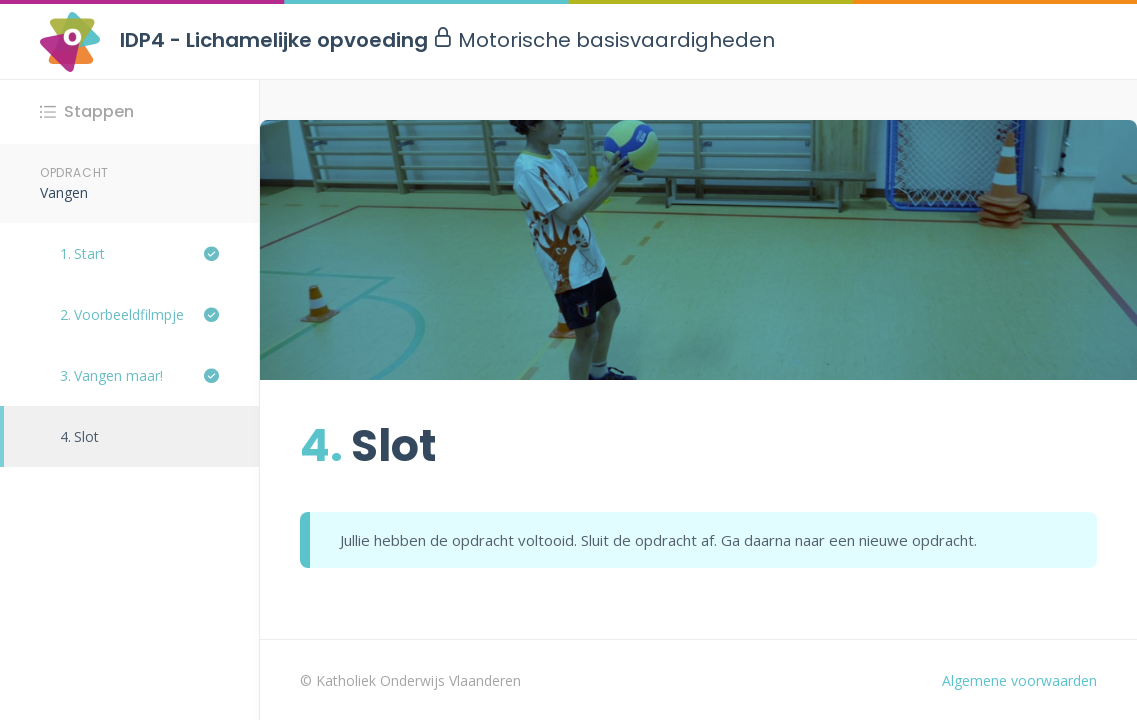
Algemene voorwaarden (1019, 680)
